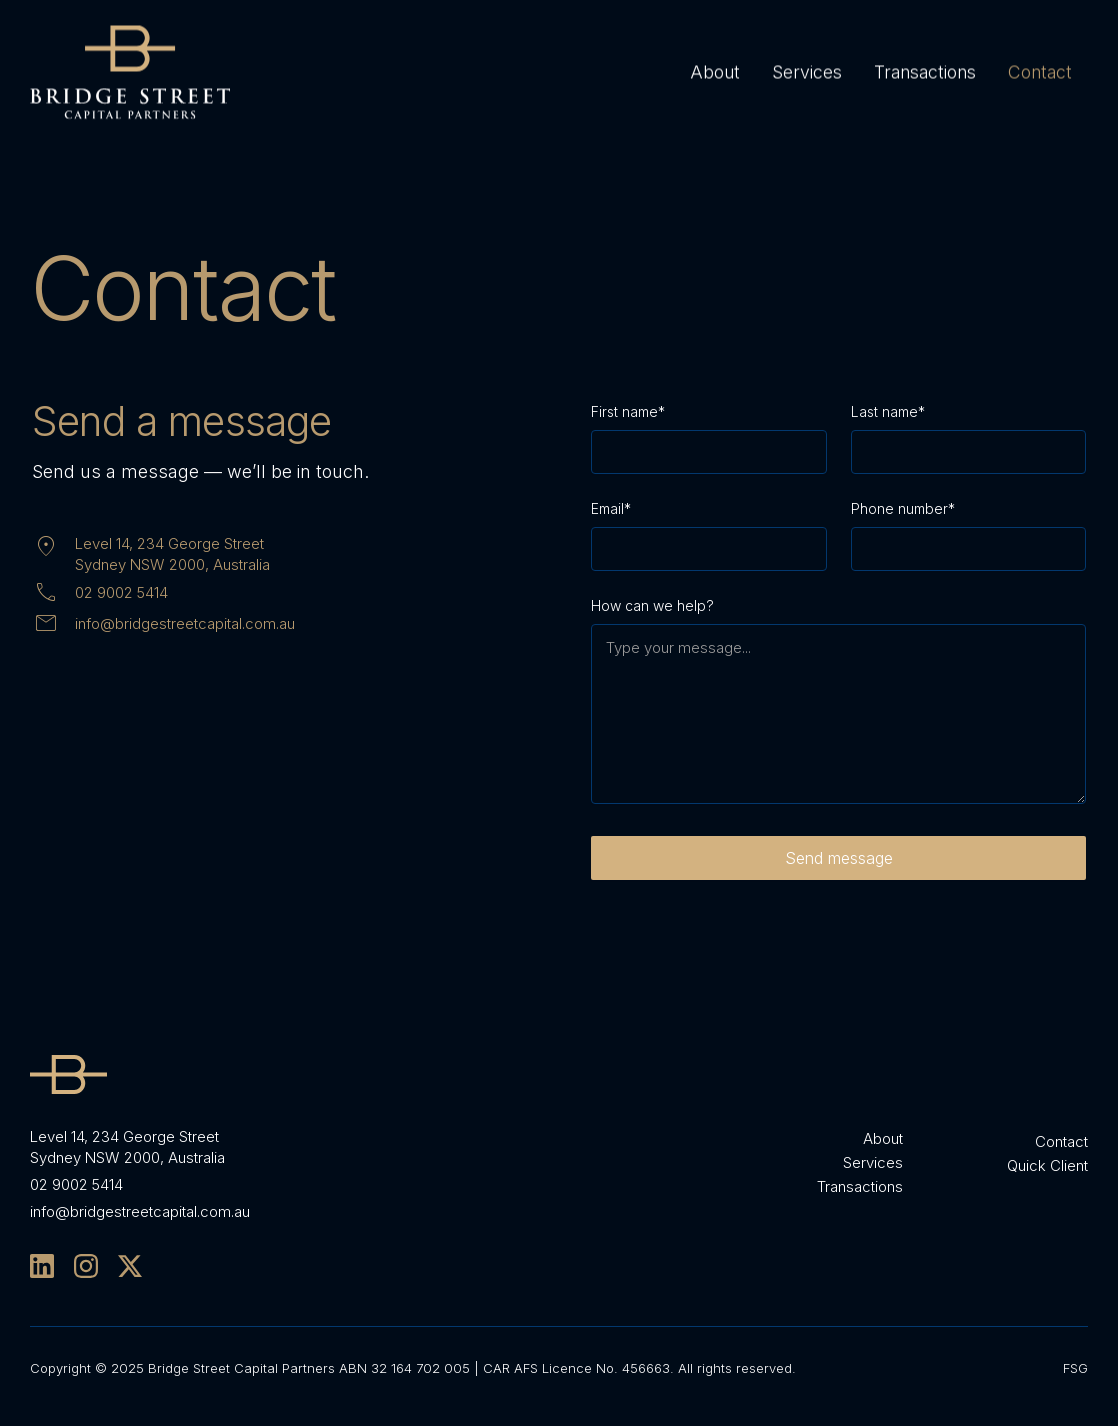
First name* (628, 411)
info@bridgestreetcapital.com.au (185, 623)
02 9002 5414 (121, 592)
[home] (130, 72)
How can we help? (652, 605)
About (715, 70)
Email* (611, 508)
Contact (1040, 70)
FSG (1075, 1368)
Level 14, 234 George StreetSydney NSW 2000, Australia (172, 554)
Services (807, 70)
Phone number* (903, 508)
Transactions (925, 70)
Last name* (888, 411)
